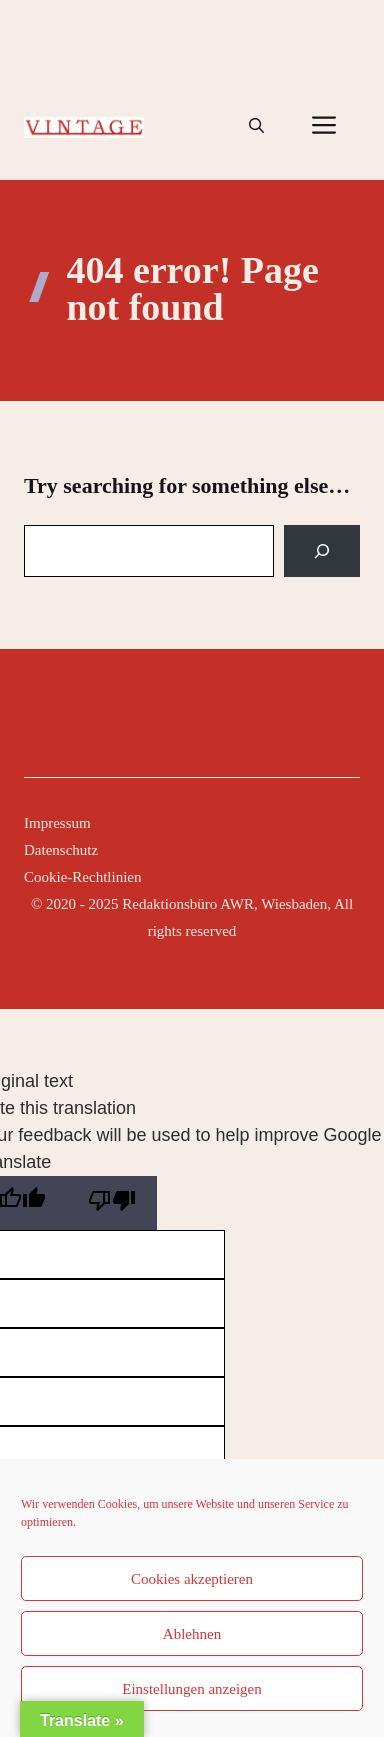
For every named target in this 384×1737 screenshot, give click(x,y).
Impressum (57, 823)
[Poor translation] (112, 1203)
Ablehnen (192, 1634)
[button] (256, 126)
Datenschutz (61, 850)
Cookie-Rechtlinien (82, 877)
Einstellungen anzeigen (192, 1689)
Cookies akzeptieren (192, 1579)
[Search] (322, 551)
